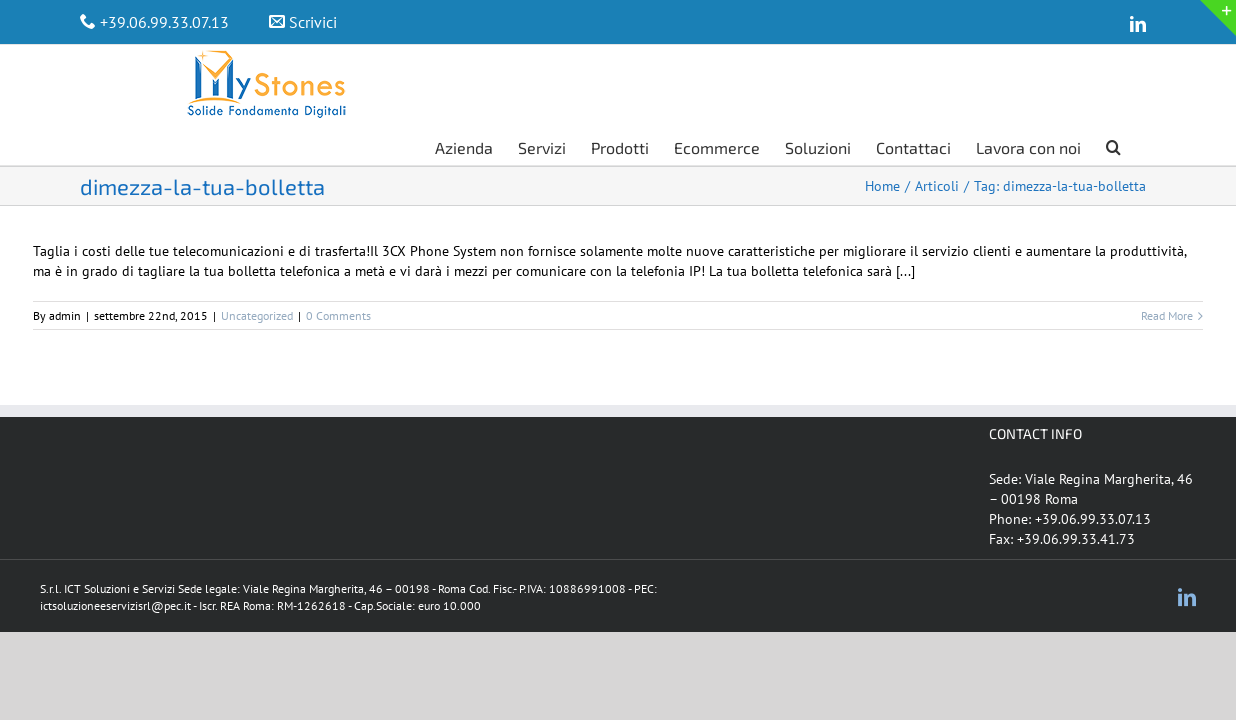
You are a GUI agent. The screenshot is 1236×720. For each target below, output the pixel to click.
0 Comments (338, 275)
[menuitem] (547, 65)
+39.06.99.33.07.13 (164, 22)
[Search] (1138, 65)
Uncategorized (257, 275)
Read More (1167, 275)
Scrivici (313, 22)
